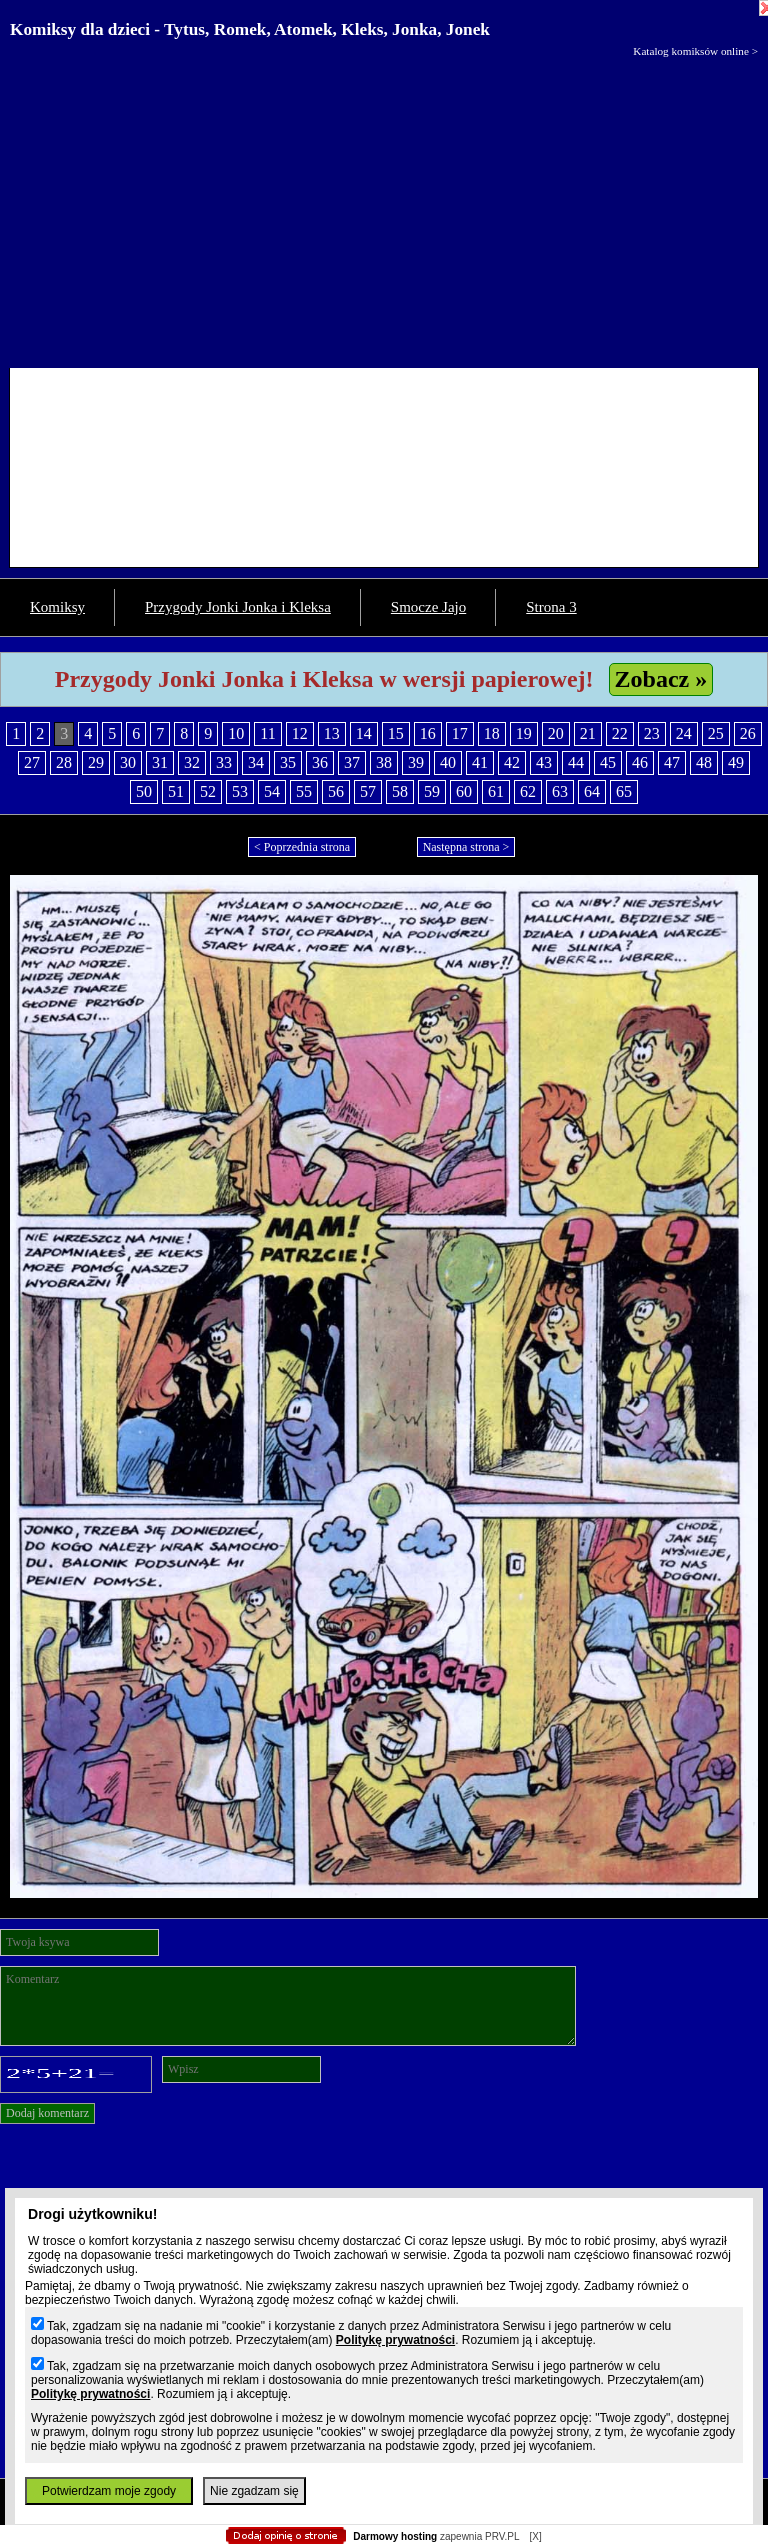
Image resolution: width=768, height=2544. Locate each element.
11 (267, 733)
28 (64, 762)
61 (496, 791)
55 (304, 791)
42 (512, 762)
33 (224, 762)
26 (748, 733)
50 (144, 791)
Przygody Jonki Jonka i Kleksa (238, 607)
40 (448, 762)
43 (544, 762)
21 (588, 733)
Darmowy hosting (395, 2536)
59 (432, 791)
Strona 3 (551, 607)
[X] (535, 2536)
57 (368, 791)
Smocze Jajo (428, 607)
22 (620, 733)
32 (192, 762)
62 (528, 791)
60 (464, 791)
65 (624, 791)
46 (640, 762)
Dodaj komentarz (47, 2113)
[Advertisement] (384, 208)
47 (672, 762)
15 (396, 733)
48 (704, 762)
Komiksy (57, 607)
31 (160, 762)
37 (352, 762)
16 (428, 733)
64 (592, 791)
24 (684, 733)
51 (176, 791)
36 (320, 762)
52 (208, 791)
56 (336, 791)
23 (652, 733)
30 (128, 762)
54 (272, 791)
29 (96, 762)
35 (288, 762)
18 (492, 733)
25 (716, 733)
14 (364, 733)
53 (240, 791)
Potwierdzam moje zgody (109, 2491)
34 (256, 762)
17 (460, 733)
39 (416, 762)
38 (384, 762)
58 (400, 791)
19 (524, 733)
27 (32, 762)
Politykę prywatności (395, 2340)
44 (576, 762)
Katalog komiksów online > (695, 51)
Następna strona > (466, 847)
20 (556, 733)
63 (560, 791)
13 (332, 733)
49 (736, 762)
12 (300, 733)
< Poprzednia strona (302, 847)
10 (236, 733)
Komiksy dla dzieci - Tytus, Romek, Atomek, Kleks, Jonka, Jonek (250, 29)
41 (480, 762)
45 (608, 762)
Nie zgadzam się (254, 2491)
